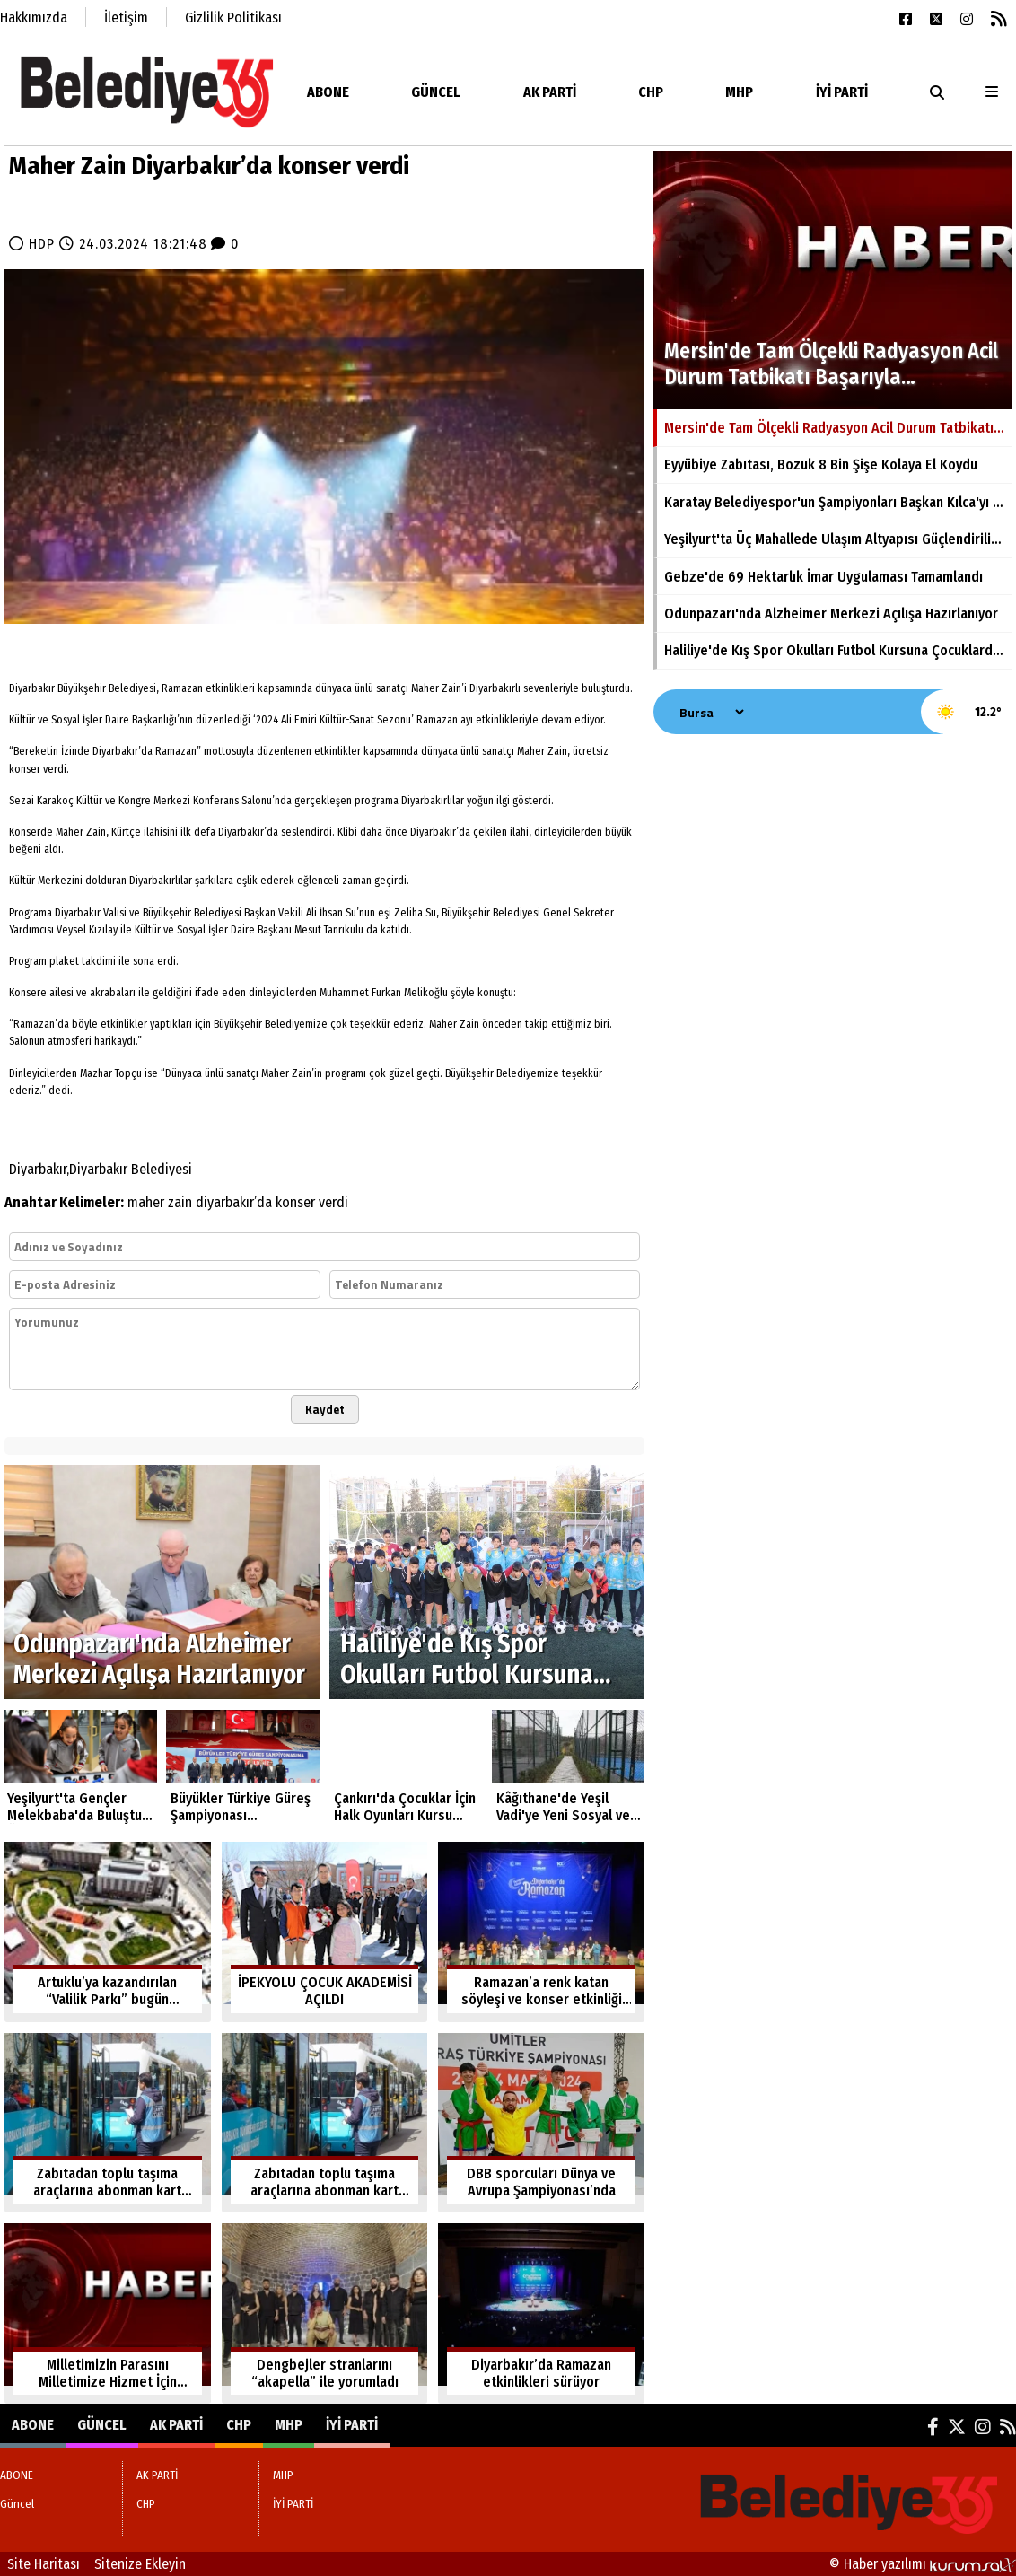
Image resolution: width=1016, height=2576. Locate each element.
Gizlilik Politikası (233, 17)
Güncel (435, 92)
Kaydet (325, 1409)
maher (145, 1202)
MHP (739, 92)
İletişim (126, 17)
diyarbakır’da (234, 1202)
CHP (650, 92)
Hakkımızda (33, 17)
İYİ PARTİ (842, 92)
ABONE (328, 92)
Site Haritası (43, 2563)
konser (295, 1202)
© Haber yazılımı (922, 2563)
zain (180, 1202)
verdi (333, 1202)
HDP (42, 243)
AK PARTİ (549, 92)
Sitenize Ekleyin (140, 2563)
